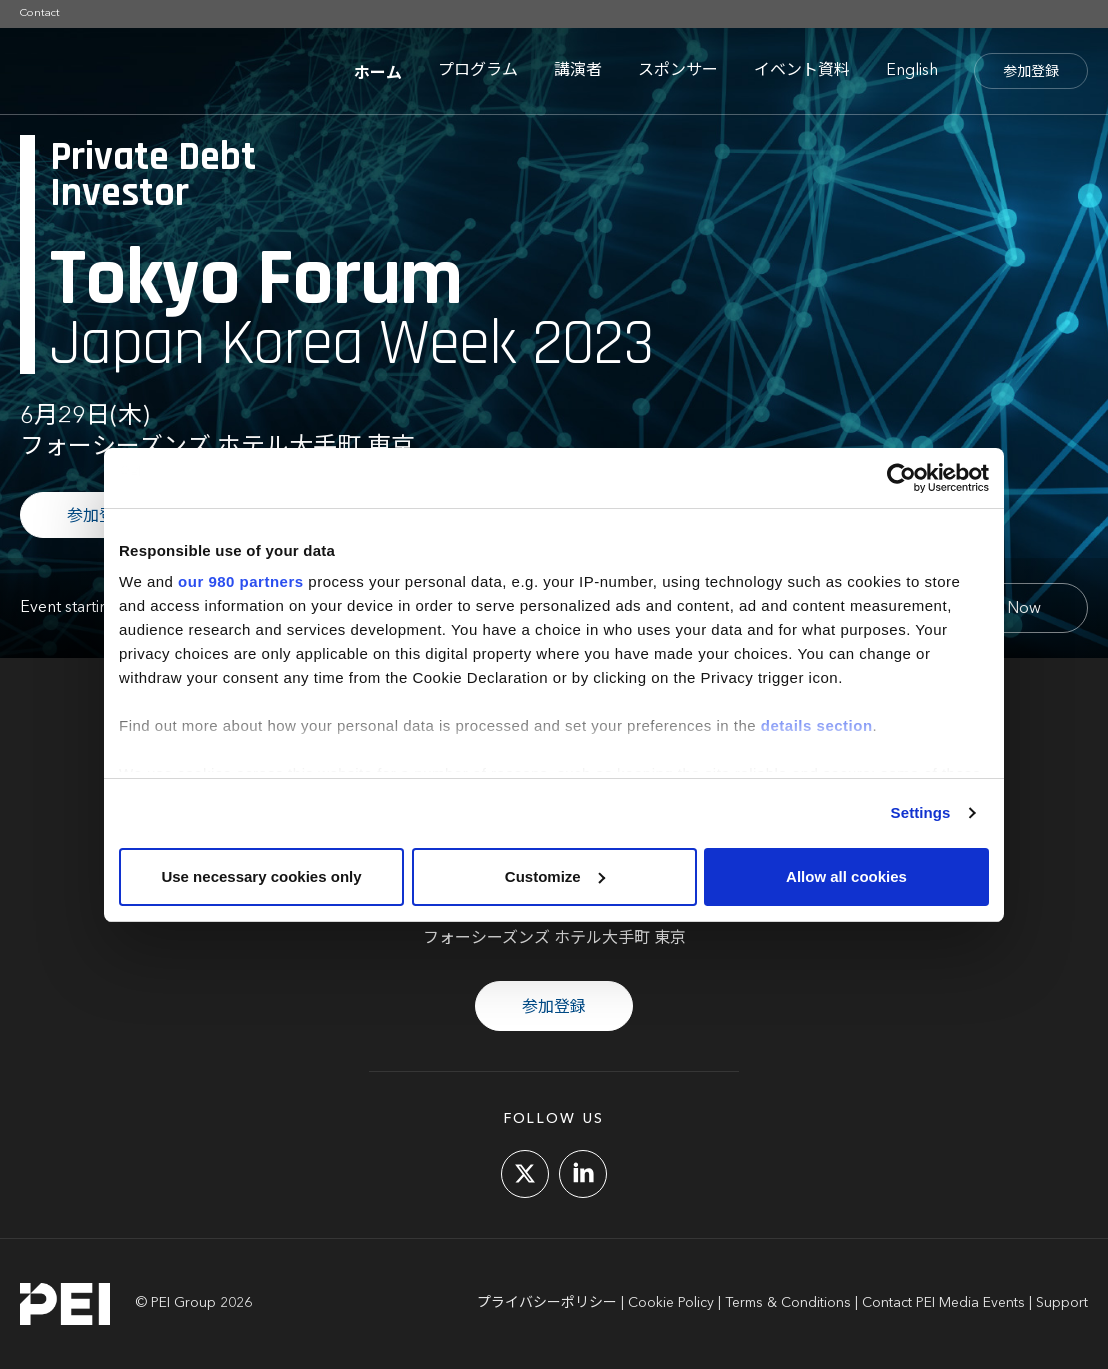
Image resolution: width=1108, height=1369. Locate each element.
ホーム (378, 71)
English (912, 71)
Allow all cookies (846, 876)
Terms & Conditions (788, 1303)
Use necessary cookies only (261, 876)
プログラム (478, 71)
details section (817, 725)
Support (1062, 1303)
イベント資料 (802, 71)
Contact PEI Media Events (943, 1303)
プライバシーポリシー (547, 1303)
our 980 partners (241, 581)
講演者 (578, 71)
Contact (40, 13)
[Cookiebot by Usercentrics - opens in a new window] (901, 478)
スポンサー (678, 71)
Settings (921, 812)
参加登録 (1031, 72)
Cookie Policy (671, 1303)
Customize (555, 876)
